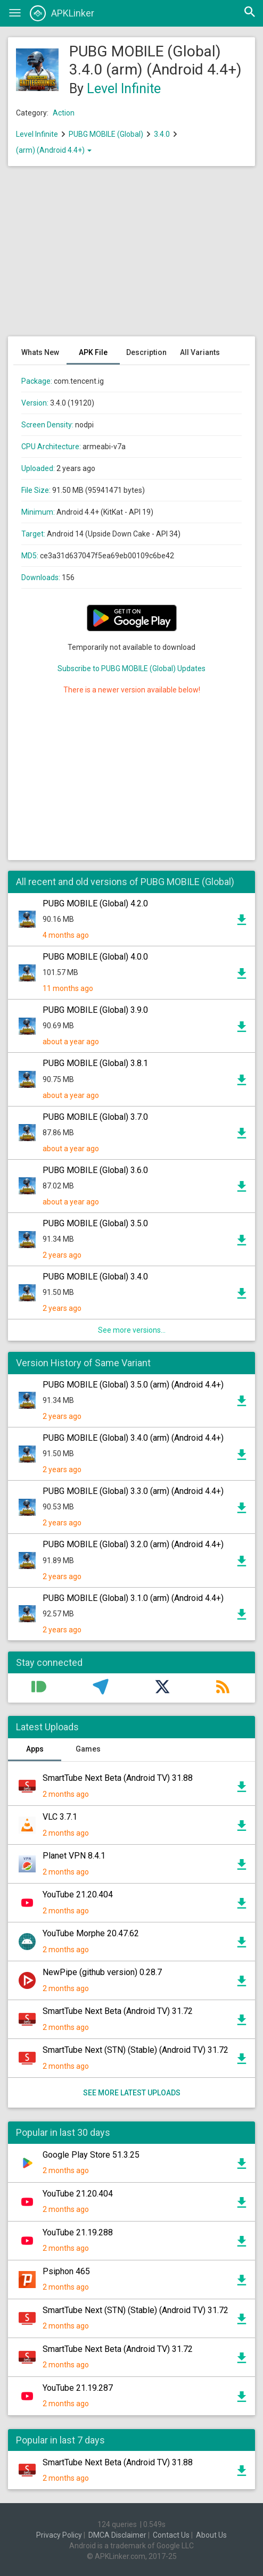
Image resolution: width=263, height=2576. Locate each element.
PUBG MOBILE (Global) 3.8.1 (95, 1063)
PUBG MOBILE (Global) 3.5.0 (95, 1223)
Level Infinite (124, 88)
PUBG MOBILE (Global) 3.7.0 (95, 1117)
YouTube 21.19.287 (78, 2388)
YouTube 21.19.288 (78, 2232)
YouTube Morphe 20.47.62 (91, 1933)
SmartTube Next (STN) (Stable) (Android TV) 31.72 (135, 2050)
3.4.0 (162, 134)
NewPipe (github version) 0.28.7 (102, 1972)
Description (146, 352)
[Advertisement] (131, 256)
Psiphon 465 (66, 2271)
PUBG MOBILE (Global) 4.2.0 (95, 903)
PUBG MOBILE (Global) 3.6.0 (95, 1170)
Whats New (40, 352)
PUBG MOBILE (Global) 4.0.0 (95, 957)
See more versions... (132, 1330)
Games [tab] (88, 1749)
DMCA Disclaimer (117, 2535)
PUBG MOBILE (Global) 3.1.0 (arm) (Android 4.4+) (133, 1598)
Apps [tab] (35, 1749)
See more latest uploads (131, 2092)
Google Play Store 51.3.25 (91, 2155)
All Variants (200, 352)
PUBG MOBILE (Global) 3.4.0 (95, 1277)
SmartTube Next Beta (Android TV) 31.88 (118, 1778)
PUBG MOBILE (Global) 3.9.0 (95, 1010)
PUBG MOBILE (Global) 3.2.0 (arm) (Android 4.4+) (133, 1544)
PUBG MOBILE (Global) (106, 134)
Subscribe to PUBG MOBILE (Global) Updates (131, 668)
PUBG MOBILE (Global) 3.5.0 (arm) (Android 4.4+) (133, 1385)
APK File (93, 352)
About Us (211, 2535)
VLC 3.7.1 (60, 1817)
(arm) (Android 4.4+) (54, 150)
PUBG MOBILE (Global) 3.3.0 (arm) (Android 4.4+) (133, 1491)
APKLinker (62, 13)
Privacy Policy (59, 2535)
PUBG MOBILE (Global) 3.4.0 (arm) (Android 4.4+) (133, 1438)
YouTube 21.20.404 (78, 1894)
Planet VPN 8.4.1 (74, 1856)
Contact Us (171, 2535)
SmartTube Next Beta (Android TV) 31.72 (118, 2011)
